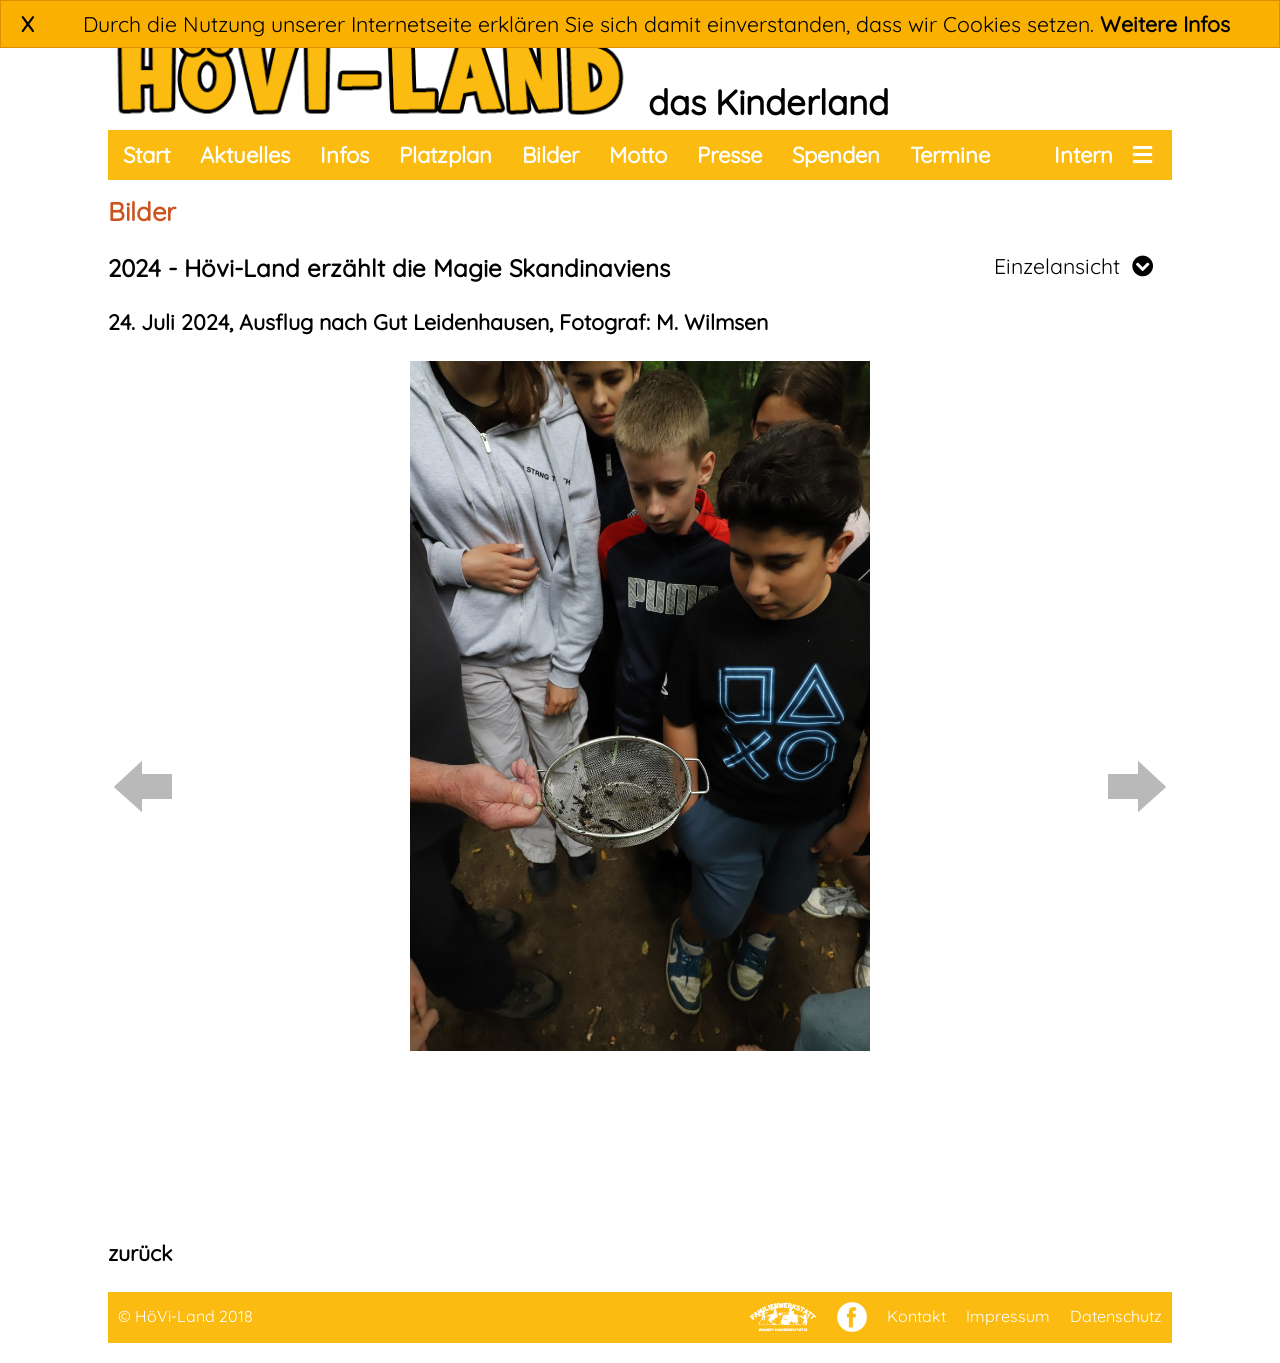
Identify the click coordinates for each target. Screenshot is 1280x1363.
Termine (950, 155)
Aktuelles (245, 155)
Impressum (1008, 1316)
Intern (1083, 155)
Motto (638, 155)
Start (146, 155)
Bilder (550, 155)
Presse (729, 155)
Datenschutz (1116, 1316)
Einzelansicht (1073, 266)
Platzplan (445, 155)
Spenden (836, 155)
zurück (140, 1253)
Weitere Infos (1165, 24)
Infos (344, 155)
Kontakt (916, 1316)
